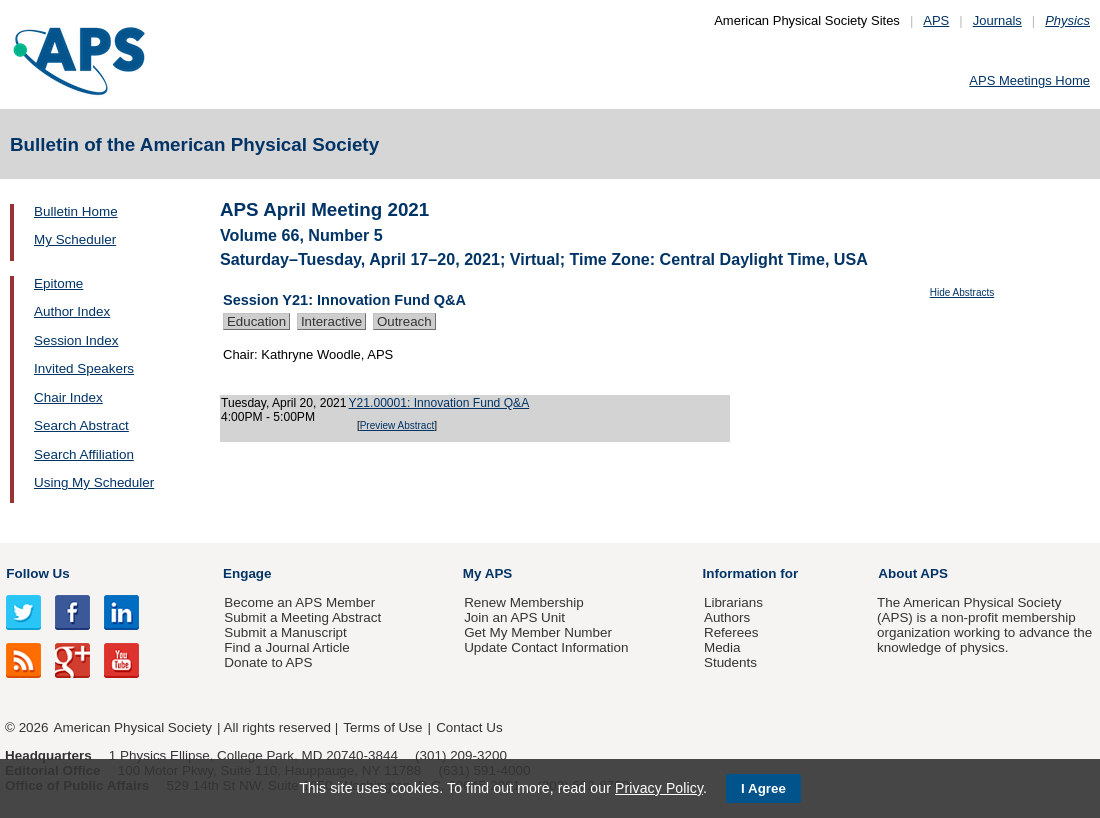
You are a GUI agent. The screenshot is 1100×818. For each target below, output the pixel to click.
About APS (913, 573)
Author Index (72, 311)
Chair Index (68, 397)
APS (936, 20)
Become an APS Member (299, 602)
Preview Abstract (397, 425)
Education (256, 321)
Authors (727, 617)
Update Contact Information (546, 647)
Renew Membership (524, 602)
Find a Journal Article (286, 647)
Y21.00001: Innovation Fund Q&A (439, 403)
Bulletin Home (76, 211)
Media (722, 647)
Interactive (331, 321)
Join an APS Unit (514, 617)
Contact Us (469, 727)
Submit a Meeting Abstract (302, 617)
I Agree (763, 788)
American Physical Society (133, 727)
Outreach (404, 321)
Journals (997, 20)
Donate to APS (268, 662)
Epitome (58, 283)
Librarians (733, 602)
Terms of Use (382, 727)
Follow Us (37, 573)
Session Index (76, 340)
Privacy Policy (659, 788)
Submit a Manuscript (285, 632)
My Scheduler (75, 239)
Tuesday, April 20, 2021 (284, 403)
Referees (731, 632)
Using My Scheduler (94, 482)
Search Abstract (81, 425)
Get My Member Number (538, 632)
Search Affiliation (84, 454)
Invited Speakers (84, 368)
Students (730, 662)
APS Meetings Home (1029, 80)
